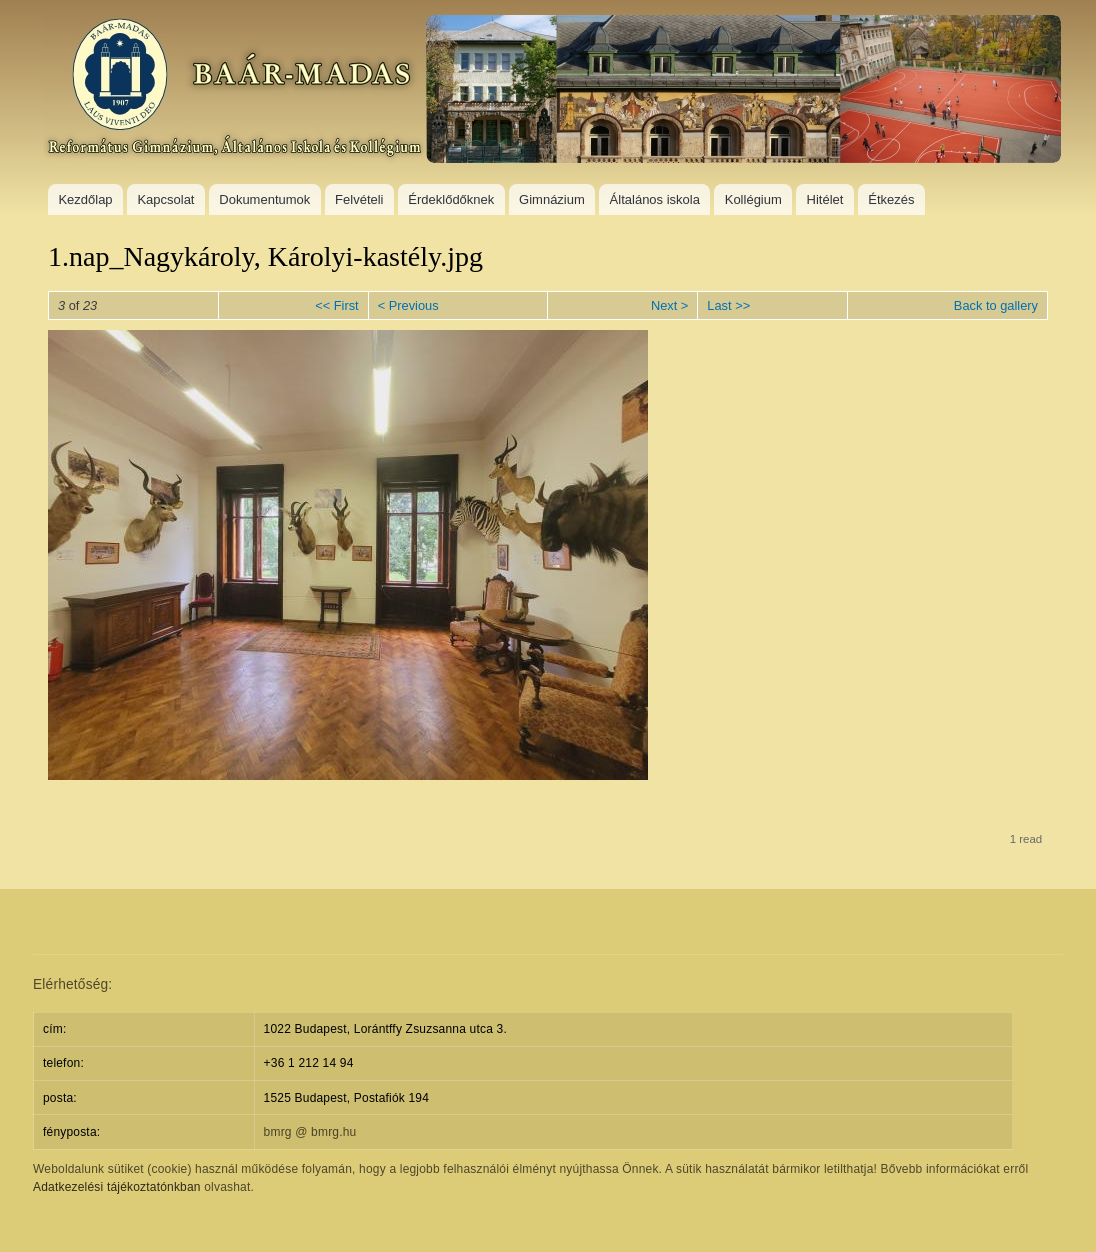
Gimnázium (552, 199)
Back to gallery (996, 305)
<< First (336, 305)
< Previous (408, 305)
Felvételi (359, 199)
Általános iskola (655, 199)
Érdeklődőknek (451, 199)
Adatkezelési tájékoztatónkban (117, 1187)
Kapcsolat (165, 199)
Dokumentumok (264, 199)
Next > (669, 305)
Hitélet (825, 199)
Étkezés (891, 199)
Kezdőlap (85, 199)
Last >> (728, 305)
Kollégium (753, 199)
